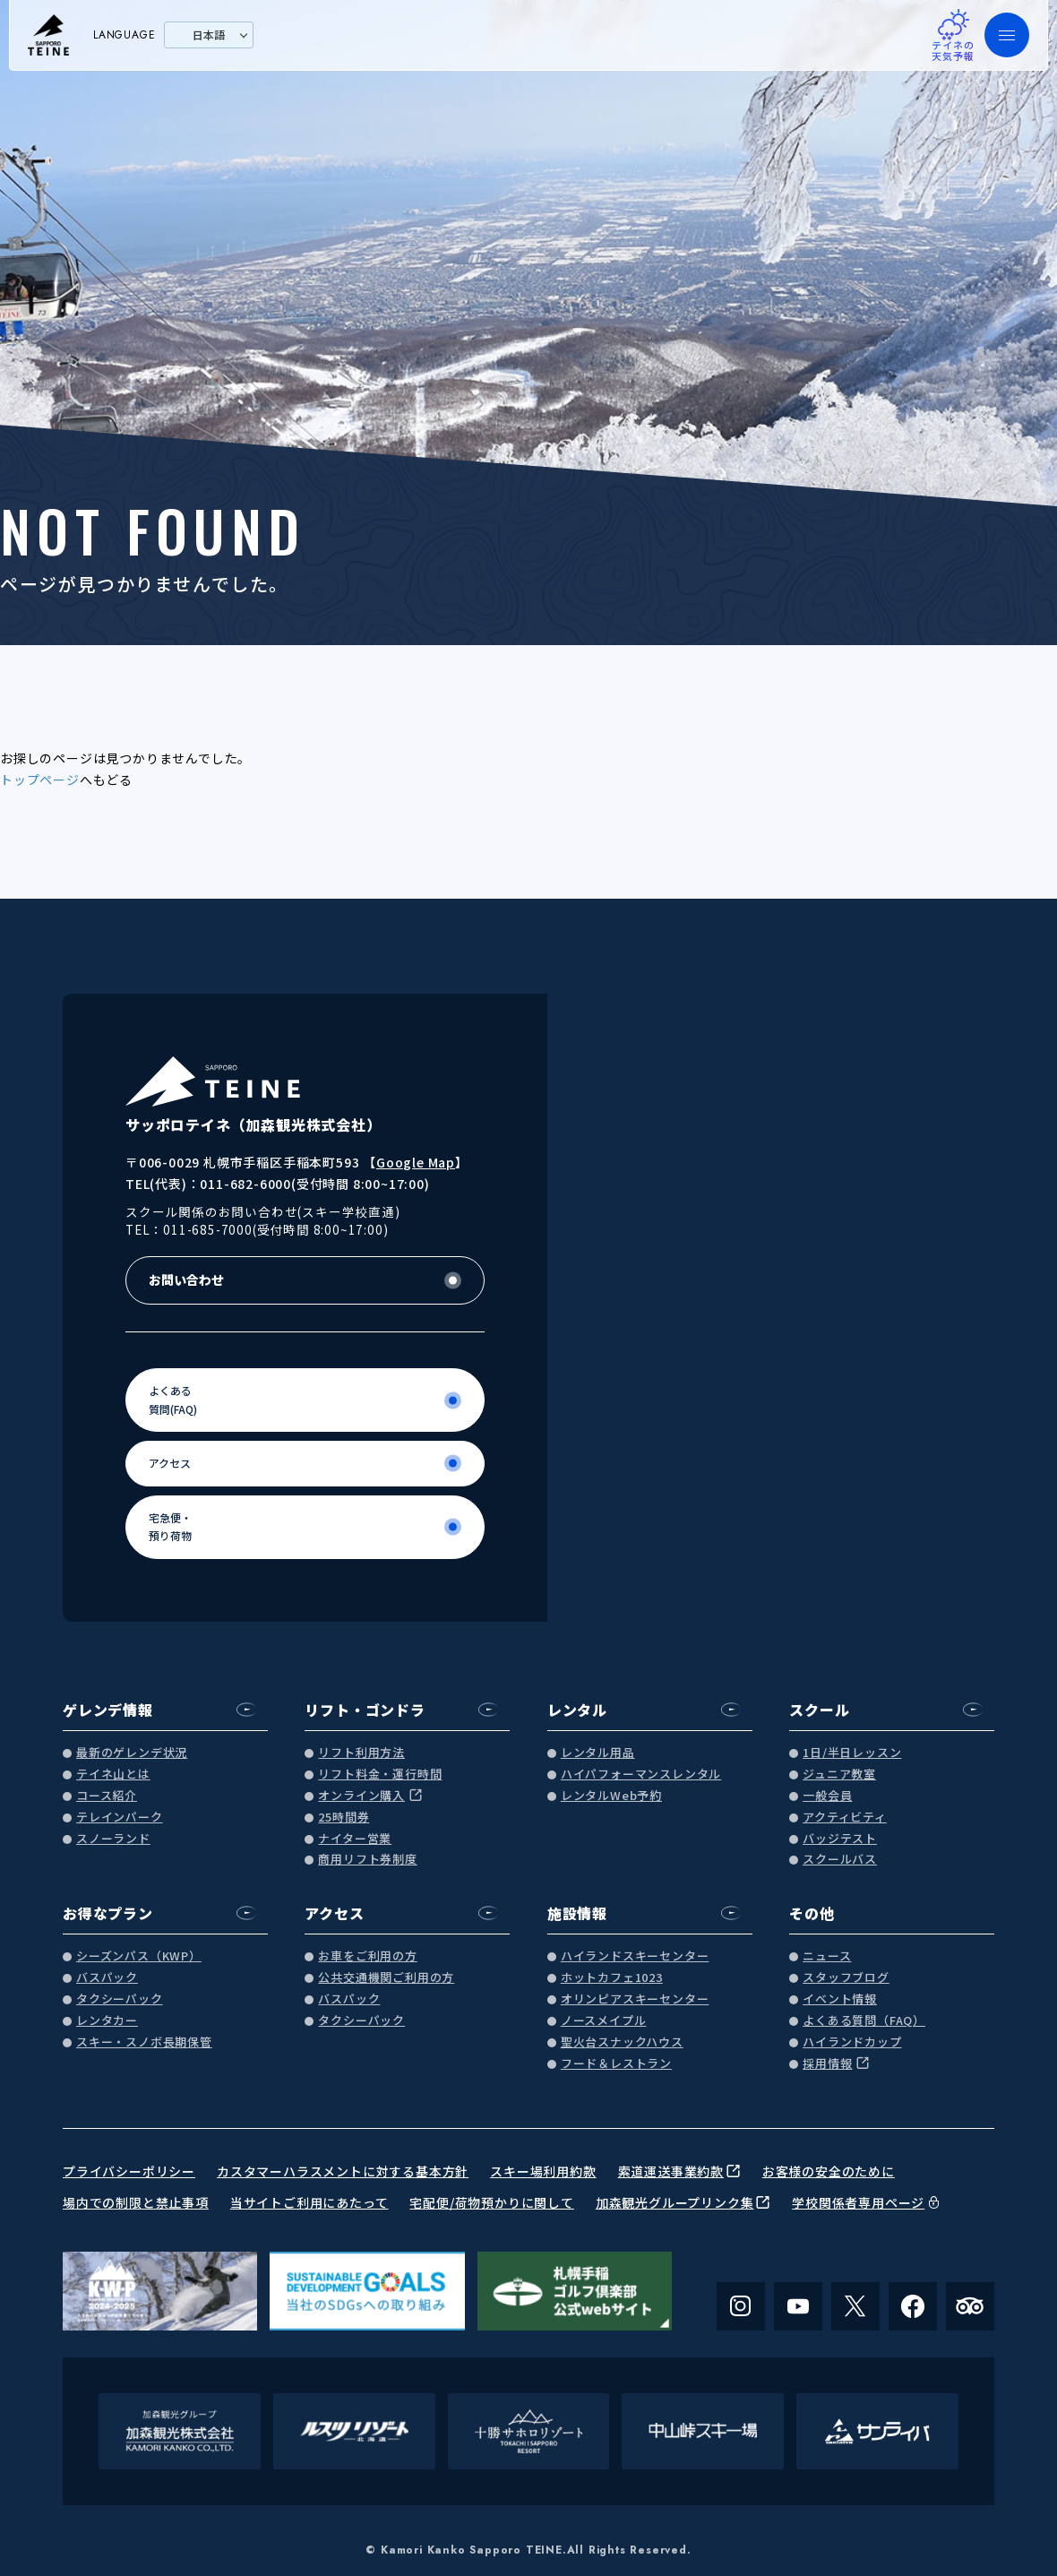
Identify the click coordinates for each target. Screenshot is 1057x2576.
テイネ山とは (113, 1774)
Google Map (415, 1162)
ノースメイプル (604, 2021)
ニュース (827, 1956)
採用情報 (827, 2064)
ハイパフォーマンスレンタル (641, 1774)
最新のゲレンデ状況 (131, 1753)
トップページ (40, 779)
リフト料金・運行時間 (380, 1774)
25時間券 (343, 1817)
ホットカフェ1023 (612, 1978)
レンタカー (107, 2021)
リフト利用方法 (361, 1753)
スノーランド (113, 1839)
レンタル (577, 1709)
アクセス (334, 1913)
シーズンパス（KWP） (139, 1956)
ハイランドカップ (852, 2042)
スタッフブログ (846, 1978)
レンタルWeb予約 (611, 1796)
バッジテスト (840, 1839)
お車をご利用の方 (367, 1956)
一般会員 (827, 1796)
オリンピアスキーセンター (635, 1999)
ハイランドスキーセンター (635, 1956)
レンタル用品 (598, 1753)
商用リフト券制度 (367, 1859)
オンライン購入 (361, 1796)
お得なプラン (108, 1913)
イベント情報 (840, 1999)
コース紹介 (106, 1796)
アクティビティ (845, 1817)
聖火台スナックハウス (622, 2042)
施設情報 (577, 1913)
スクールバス (840, 1859)
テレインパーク (119, 1817)
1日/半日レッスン (852, 1753)
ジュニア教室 (839, 1774)
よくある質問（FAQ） (864, 2021)
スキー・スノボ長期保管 (144, 2042)
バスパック (107, 1978)
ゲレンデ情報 (108, 1709)
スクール (819, 1709)
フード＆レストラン (616, 2064)
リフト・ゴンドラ (365, 1709)
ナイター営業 (354, 1839)
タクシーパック (119, 1999)
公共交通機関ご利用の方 (386, 1978)
